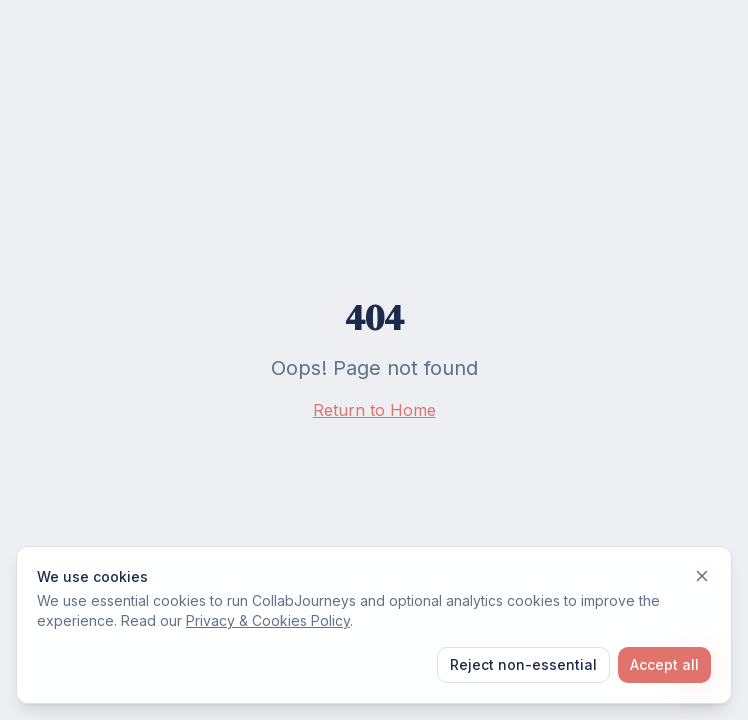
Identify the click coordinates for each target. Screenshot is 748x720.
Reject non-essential (523, 664)
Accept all (664, 664)
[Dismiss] (702, 576)
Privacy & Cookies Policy (268, 620)
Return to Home (374, 410)
